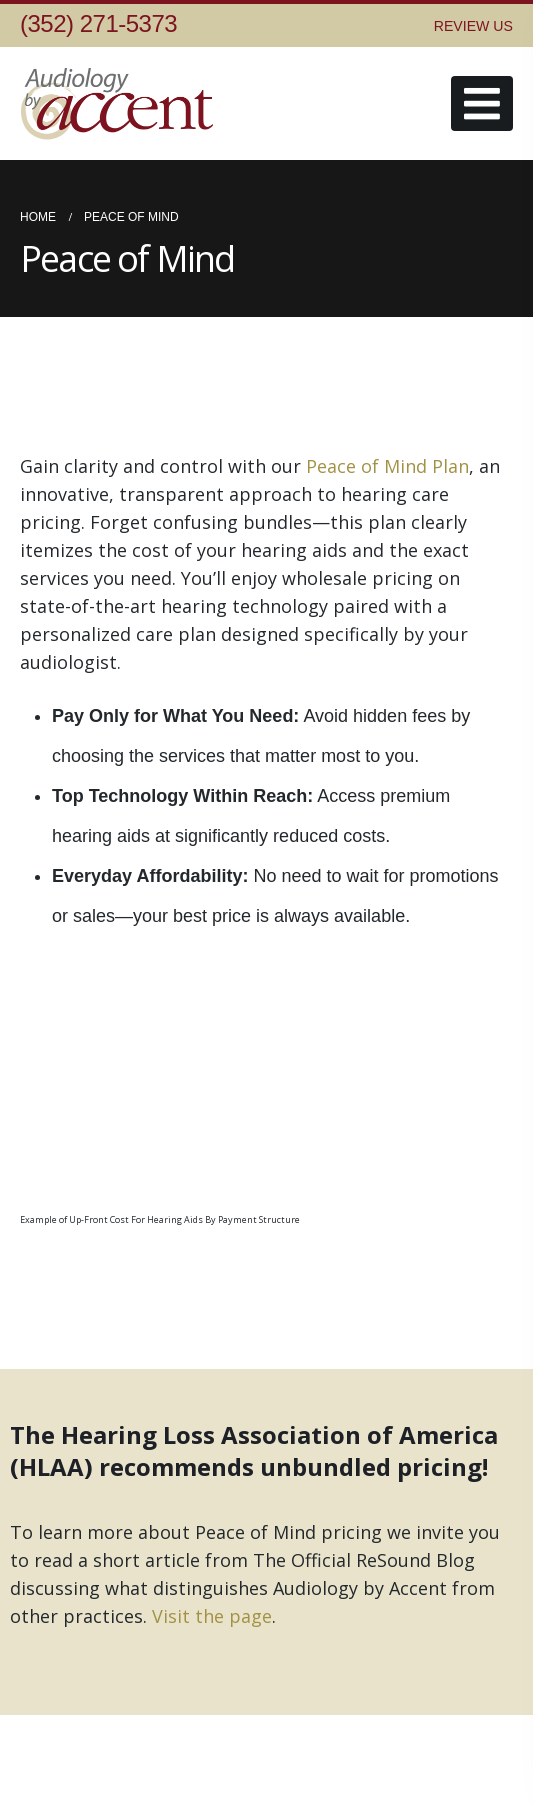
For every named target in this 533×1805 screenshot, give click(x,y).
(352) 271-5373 (98, 23)
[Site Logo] (120, 103)
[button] (482, 103)
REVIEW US (473, 26)
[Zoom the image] (220, 991)
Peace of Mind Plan (387, 466)
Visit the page (212, 1616)
